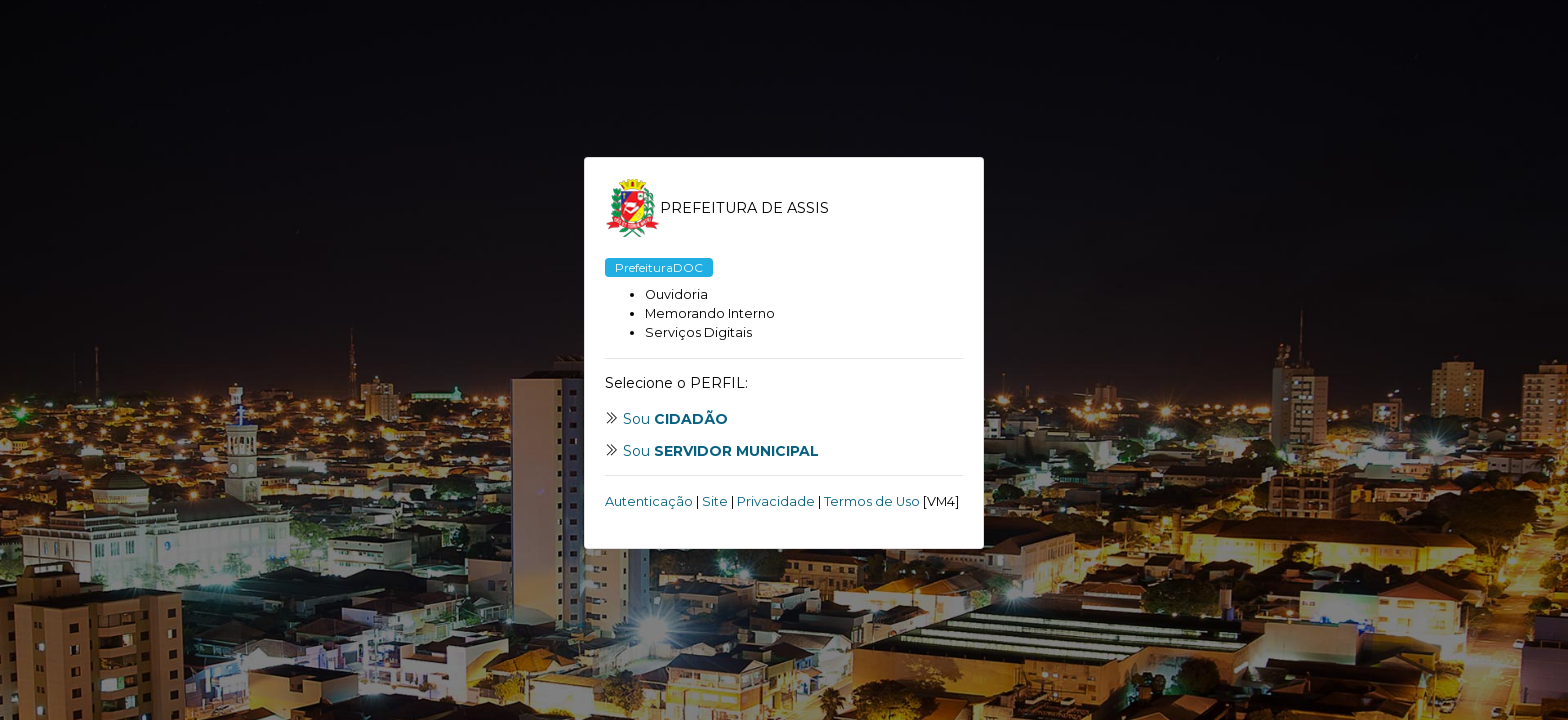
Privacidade (776, 501)
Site (715, 501)
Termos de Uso (872, 501)
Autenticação (649, 501)
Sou (675, 419)
